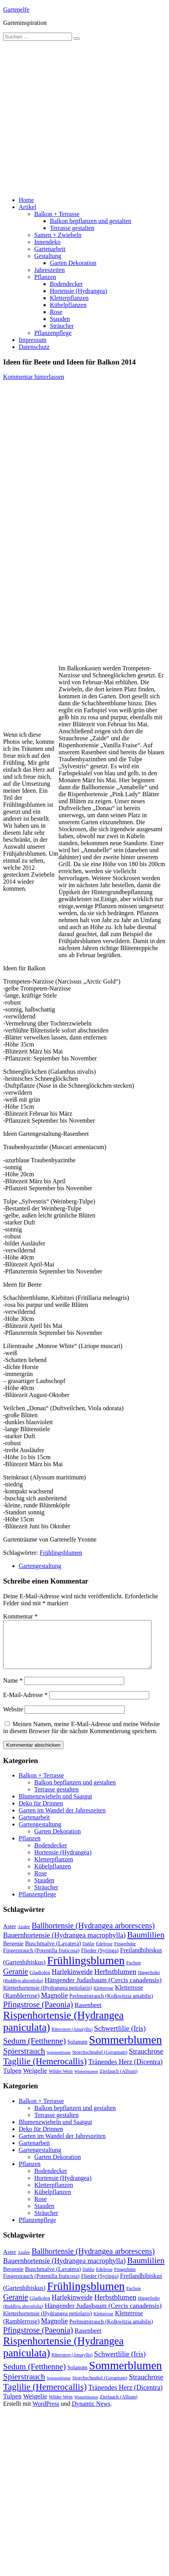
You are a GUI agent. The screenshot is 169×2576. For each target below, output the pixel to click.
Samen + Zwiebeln (57, 235)
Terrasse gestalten (72, 228)
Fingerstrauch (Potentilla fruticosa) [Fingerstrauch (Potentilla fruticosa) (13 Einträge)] (41, 1960)
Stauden (60, 319)
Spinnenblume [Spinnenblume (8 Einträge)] (59, 2062)
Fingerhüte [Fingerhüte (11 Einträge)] (125, 1953)
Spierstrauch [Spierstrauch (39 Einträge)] (24, 2060)
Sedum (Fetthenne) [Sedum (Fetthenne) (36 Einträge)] (34, 2050)
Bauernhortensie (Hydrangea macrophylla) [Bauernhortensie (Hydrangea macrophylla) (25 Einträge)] (64, 1944)
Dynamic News (91, 2413)
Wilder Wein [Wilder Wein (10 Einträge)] (61, 2080)
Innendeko (47, 242)
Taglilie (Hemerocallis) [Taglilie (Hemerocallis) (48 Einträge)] (45, 2070)
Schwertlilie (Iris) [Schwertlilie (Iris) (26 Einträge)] (120, 2038)
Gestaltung (47, 256)
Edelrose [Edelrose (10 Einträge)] (104, 1953)
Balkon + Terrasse (56, 214)
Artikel (27, 207)
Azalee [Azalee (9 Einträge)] (24, 1936)
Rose (56, 312)
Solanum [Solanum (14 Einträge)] (77, 2051)
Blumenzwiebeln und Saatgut (55, 1805)
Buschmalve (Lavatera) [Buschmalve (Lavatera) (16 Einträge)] (53, 1952)
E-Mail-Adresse (25, 1704)
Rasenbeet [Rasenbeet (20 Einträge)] (87, 2014)
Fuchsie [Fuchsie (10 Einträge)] (133, 1972)
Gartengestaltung (40, 1566)
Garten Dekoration (73, 263)
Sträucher (62, 326)
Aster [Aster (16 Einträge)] (9, 1935)
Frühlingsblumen (61, 1552)
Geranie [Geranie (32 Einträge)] (15, 1980)
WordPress (45, 2413)
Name (13, 1690)
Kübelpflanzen (68, 305)
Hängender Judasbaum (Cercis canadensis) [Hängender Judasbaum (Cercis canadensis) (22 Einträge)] (103, 1989)
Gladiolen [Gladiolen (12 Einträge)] (40, 1982)
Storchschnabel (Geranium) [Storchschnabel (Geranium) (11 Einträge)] (99, 2061)
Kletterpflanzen (69, 298)
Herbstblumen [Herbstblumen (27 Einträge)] (115, 1981)
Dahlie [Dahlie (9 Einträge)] (89, 1953)
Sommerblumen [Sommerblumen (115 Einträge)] (125, 2049)
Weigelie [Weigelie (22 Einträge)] (35, 2080)
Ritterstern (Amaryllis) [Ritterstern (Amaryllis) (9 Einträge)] (72, 2038)
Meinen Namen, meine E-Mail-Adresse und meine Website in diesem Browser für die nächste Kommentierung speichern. (81, 1737)
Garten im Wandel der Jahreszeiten (62, 1819)
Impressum (32, 340)
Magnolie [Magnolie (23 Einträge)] (54, 2005)
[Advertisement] (73, 117)
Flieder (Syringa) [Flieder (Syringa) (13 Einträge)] (99, 1960)
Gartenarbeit (49, 249)
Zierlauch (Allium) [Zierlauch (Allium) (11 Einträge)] (118, 2080)
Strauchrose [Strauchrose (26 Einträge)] (146, 2060)
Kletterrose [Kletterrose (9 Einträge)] (103, 1997)
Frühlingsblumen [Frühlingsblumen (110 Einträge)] (86, 1970)
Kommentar (20, 1616)
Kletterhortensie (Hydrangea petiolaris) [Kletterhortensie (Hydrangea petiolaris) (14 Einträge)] (47, 1997)
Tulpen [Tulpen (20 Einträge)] (12, 2080)
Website (13, 1718)
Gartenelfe (16, 9)
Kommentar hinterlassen (33, 376)
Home (26, 200)
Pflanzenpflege (53, 333)
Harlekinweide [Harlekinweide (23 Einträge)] (72, 1981)
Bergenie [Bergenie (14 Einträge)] (13, 1953)
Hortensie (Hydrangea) (78, 291)
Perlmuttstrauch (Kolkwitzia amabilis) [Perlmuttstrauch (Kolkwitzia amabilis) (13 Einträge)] (111, 2005)
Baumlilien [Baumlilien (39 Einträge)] (146, 1944)
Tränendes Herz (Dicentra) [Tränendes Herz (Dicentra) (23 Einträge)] (125, 2071)
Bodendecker (66, 284)
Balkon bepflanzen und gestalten (90, 221)
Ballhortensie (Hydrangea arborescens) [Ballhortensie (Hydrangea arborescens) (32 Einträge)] (93, 1935)
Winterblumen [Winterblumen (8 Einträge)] (86, 2081)
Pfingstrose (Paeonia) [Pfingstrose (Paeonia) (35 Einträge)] (38, 2013)
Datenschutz (34, 347)
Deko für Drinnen (41, 1812)
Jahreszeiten (49, 270)
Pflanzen (45, 277)
